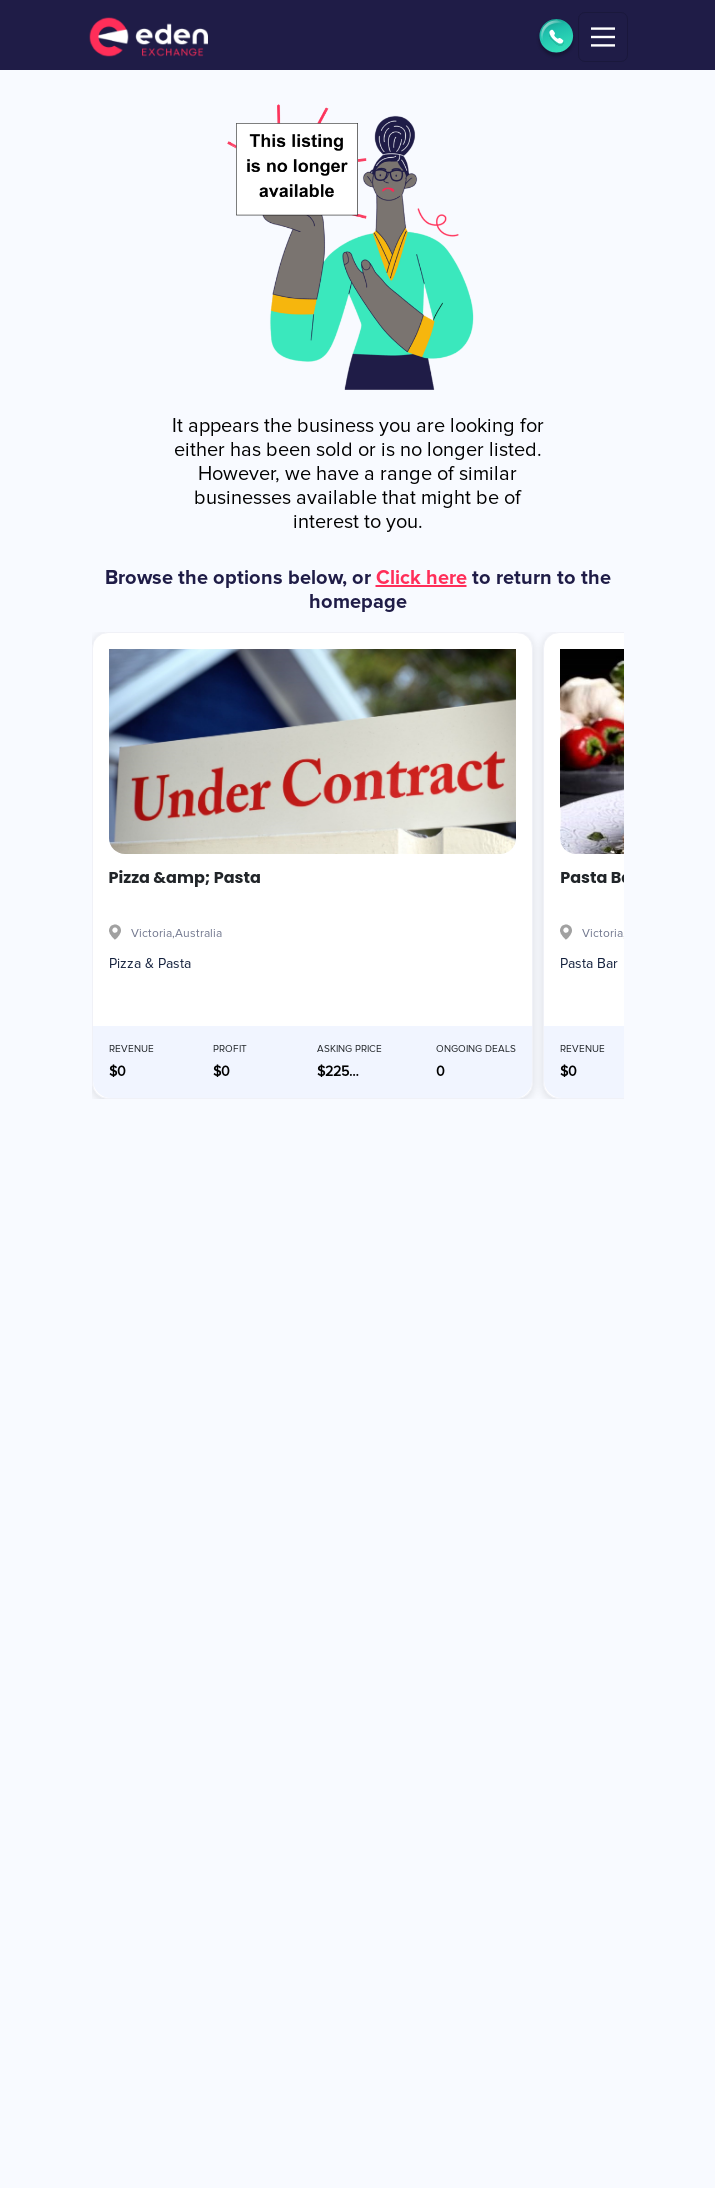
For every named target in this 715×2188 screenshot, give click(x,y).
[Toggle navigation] (603, 37)
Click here (421, 578)
